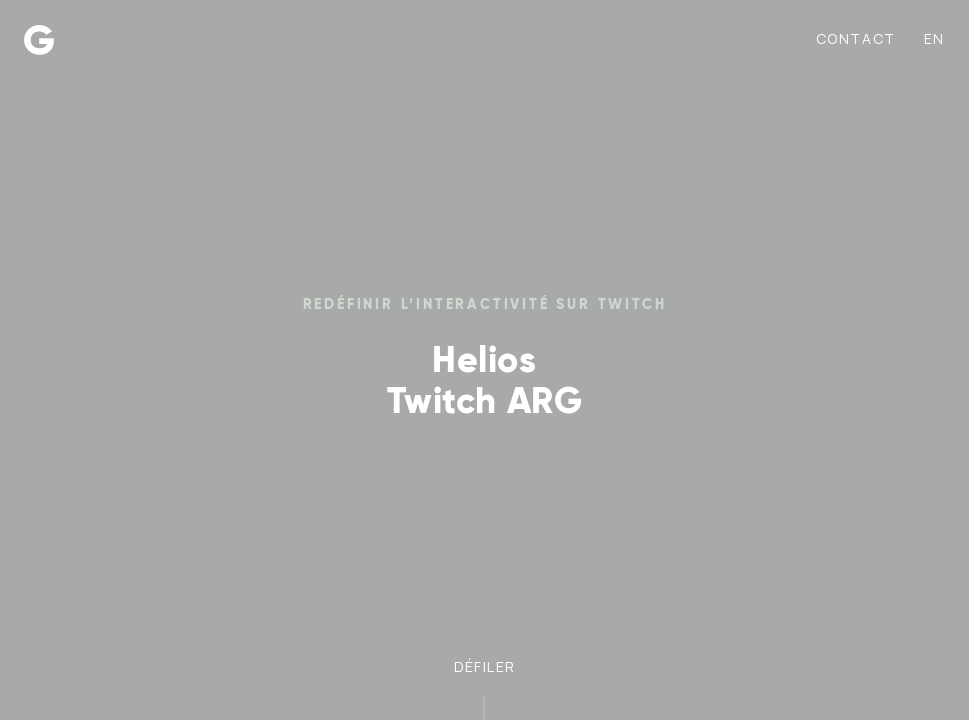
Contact (856, 38)
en (934, 38)
